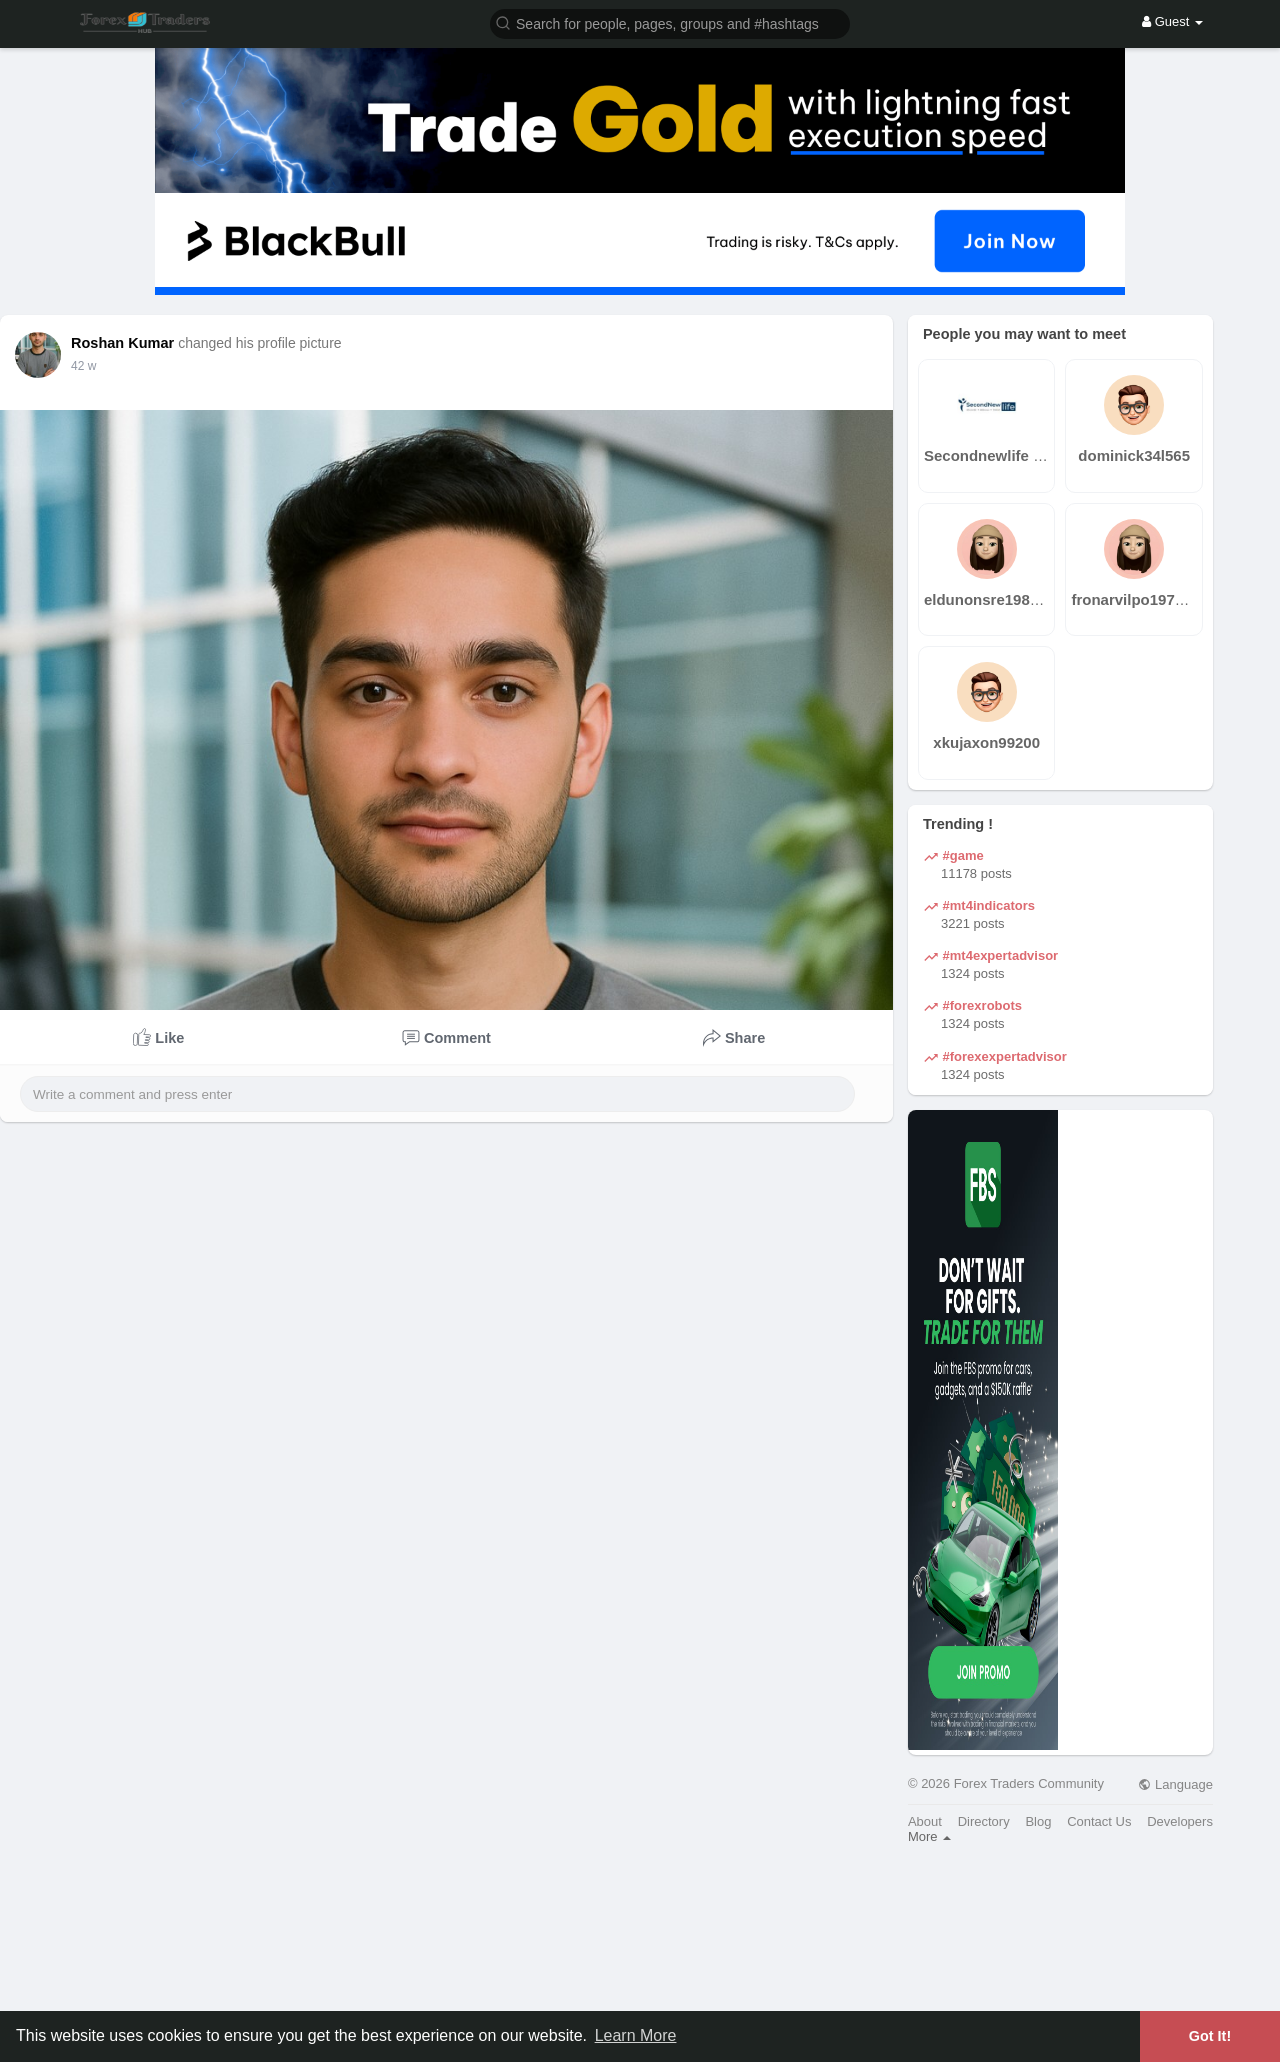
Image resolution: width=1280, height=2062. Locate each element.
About (925, 1821)
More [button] (929, 1836)
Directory (984, 1821)
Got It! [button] (1210, 2036)
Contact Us (1099, 1821)
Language (1175, 1784)
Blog (1038, 1821)
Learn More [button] (636, 2035)
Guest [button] (1172, 21)
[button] (670, 22)
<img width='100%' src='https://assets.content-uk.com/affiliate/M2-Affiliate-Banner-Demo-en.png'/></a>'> (640, 1962)
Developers (1180, 1821)
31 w (83, 366)
